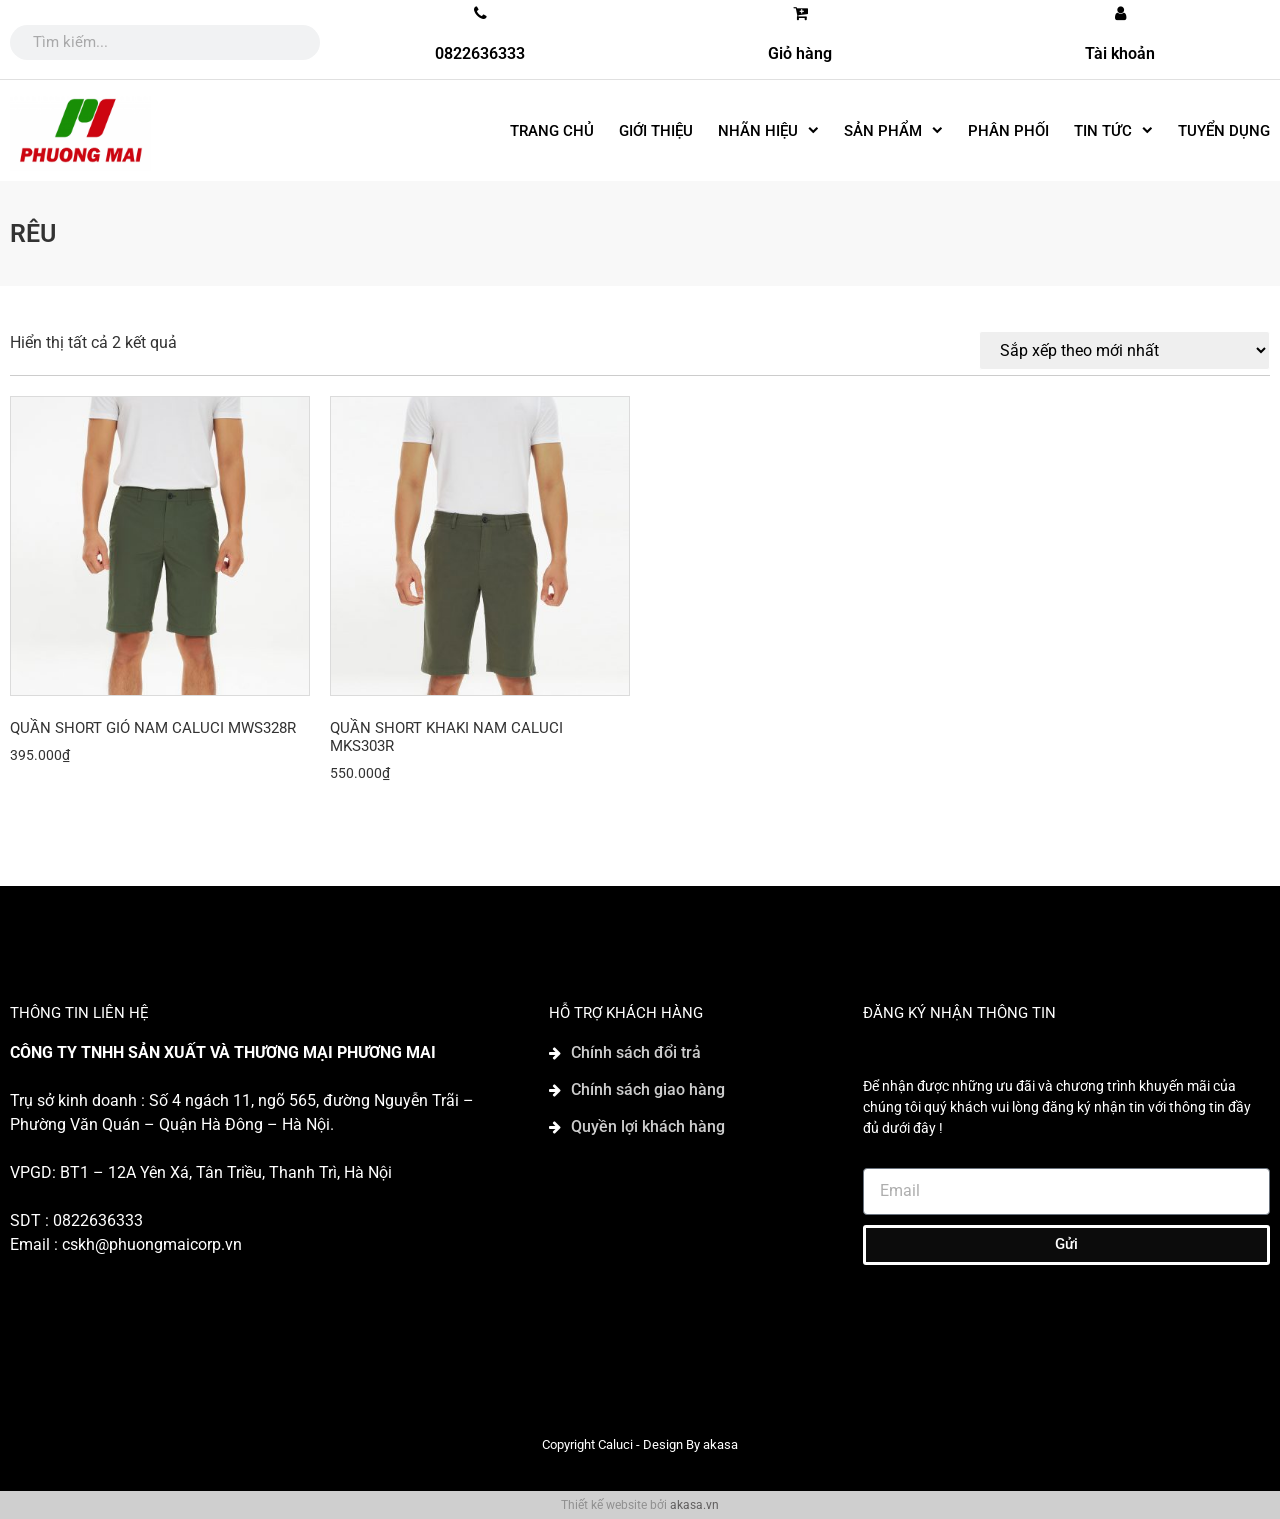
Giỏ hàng (800, 53)
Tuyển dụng (1224, 131)
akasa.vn (694, 1505)
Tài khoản (1120, 53)
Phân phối (1008, 131)
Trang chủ (552, 131)
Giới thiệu (656, 131)
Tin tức (1113, 130)
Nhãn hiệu (768, 130)
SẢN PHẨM (893, 130)
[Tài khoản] (1120, 13)
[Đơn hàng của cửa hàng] (1124, 350)
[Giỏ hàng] (800, 13)
